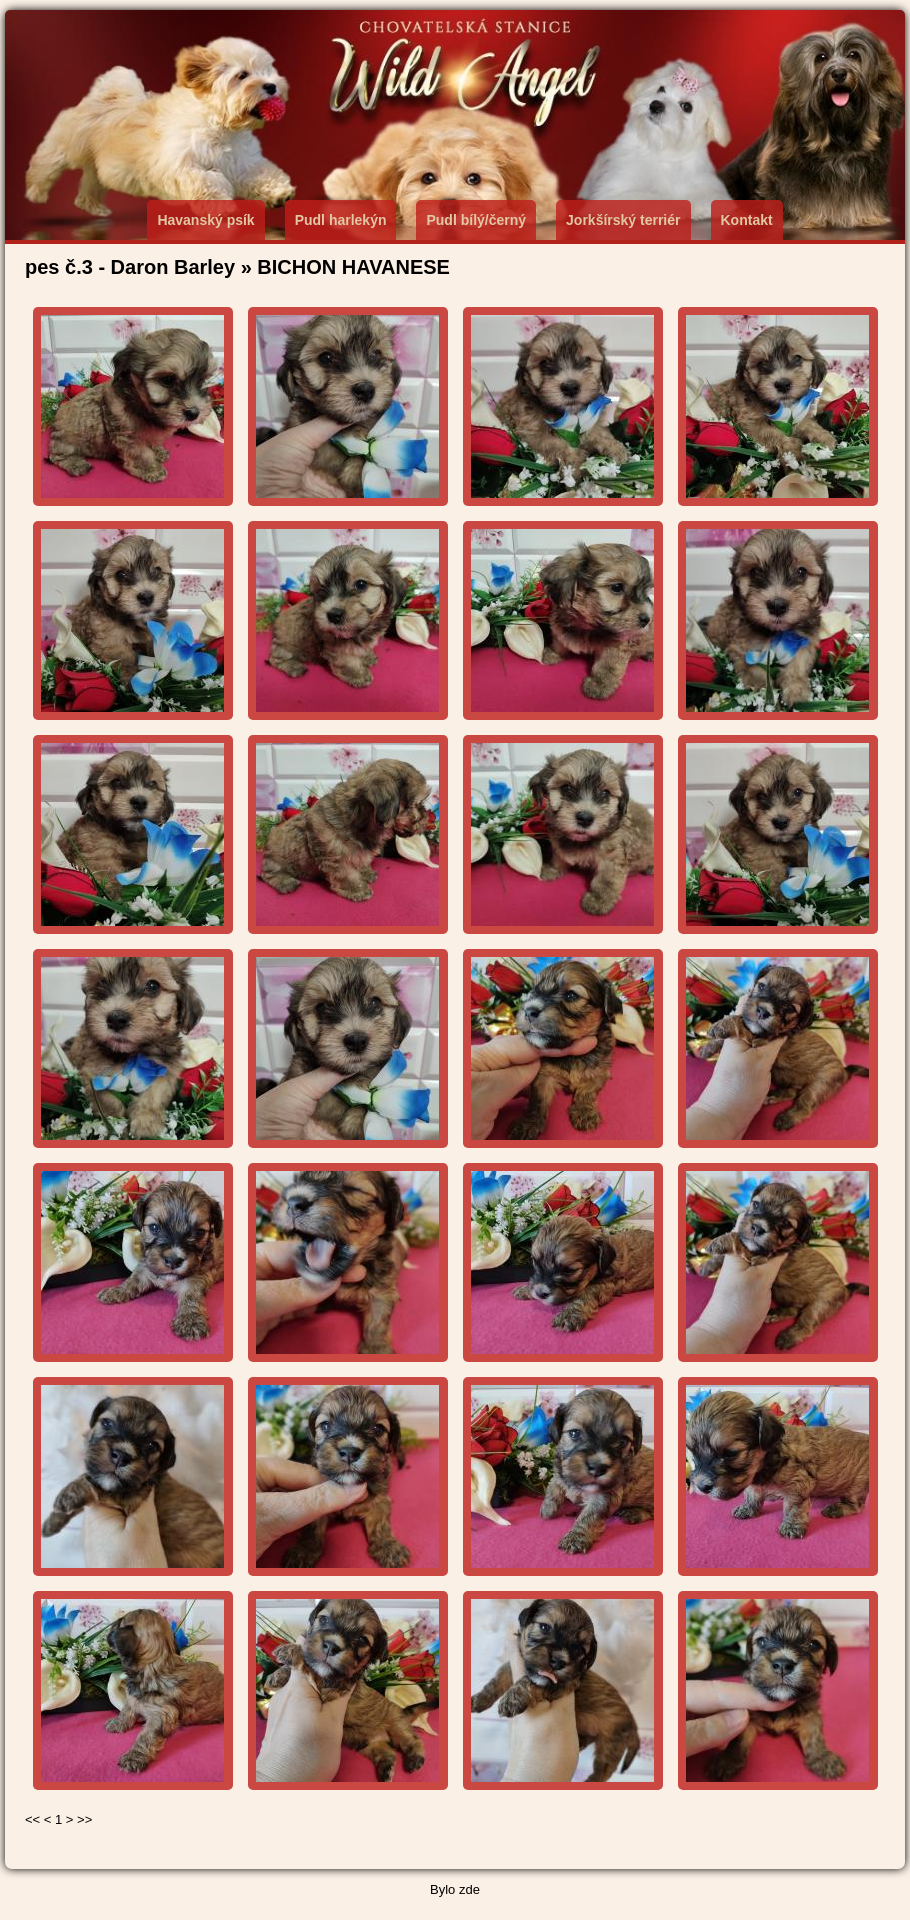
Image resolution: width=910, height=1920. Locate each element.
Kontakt (747, 220)
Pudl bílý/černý (476, 220)
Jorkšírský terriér (623, 220)
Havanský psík (205, 220)
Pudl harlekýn (341, 220)
